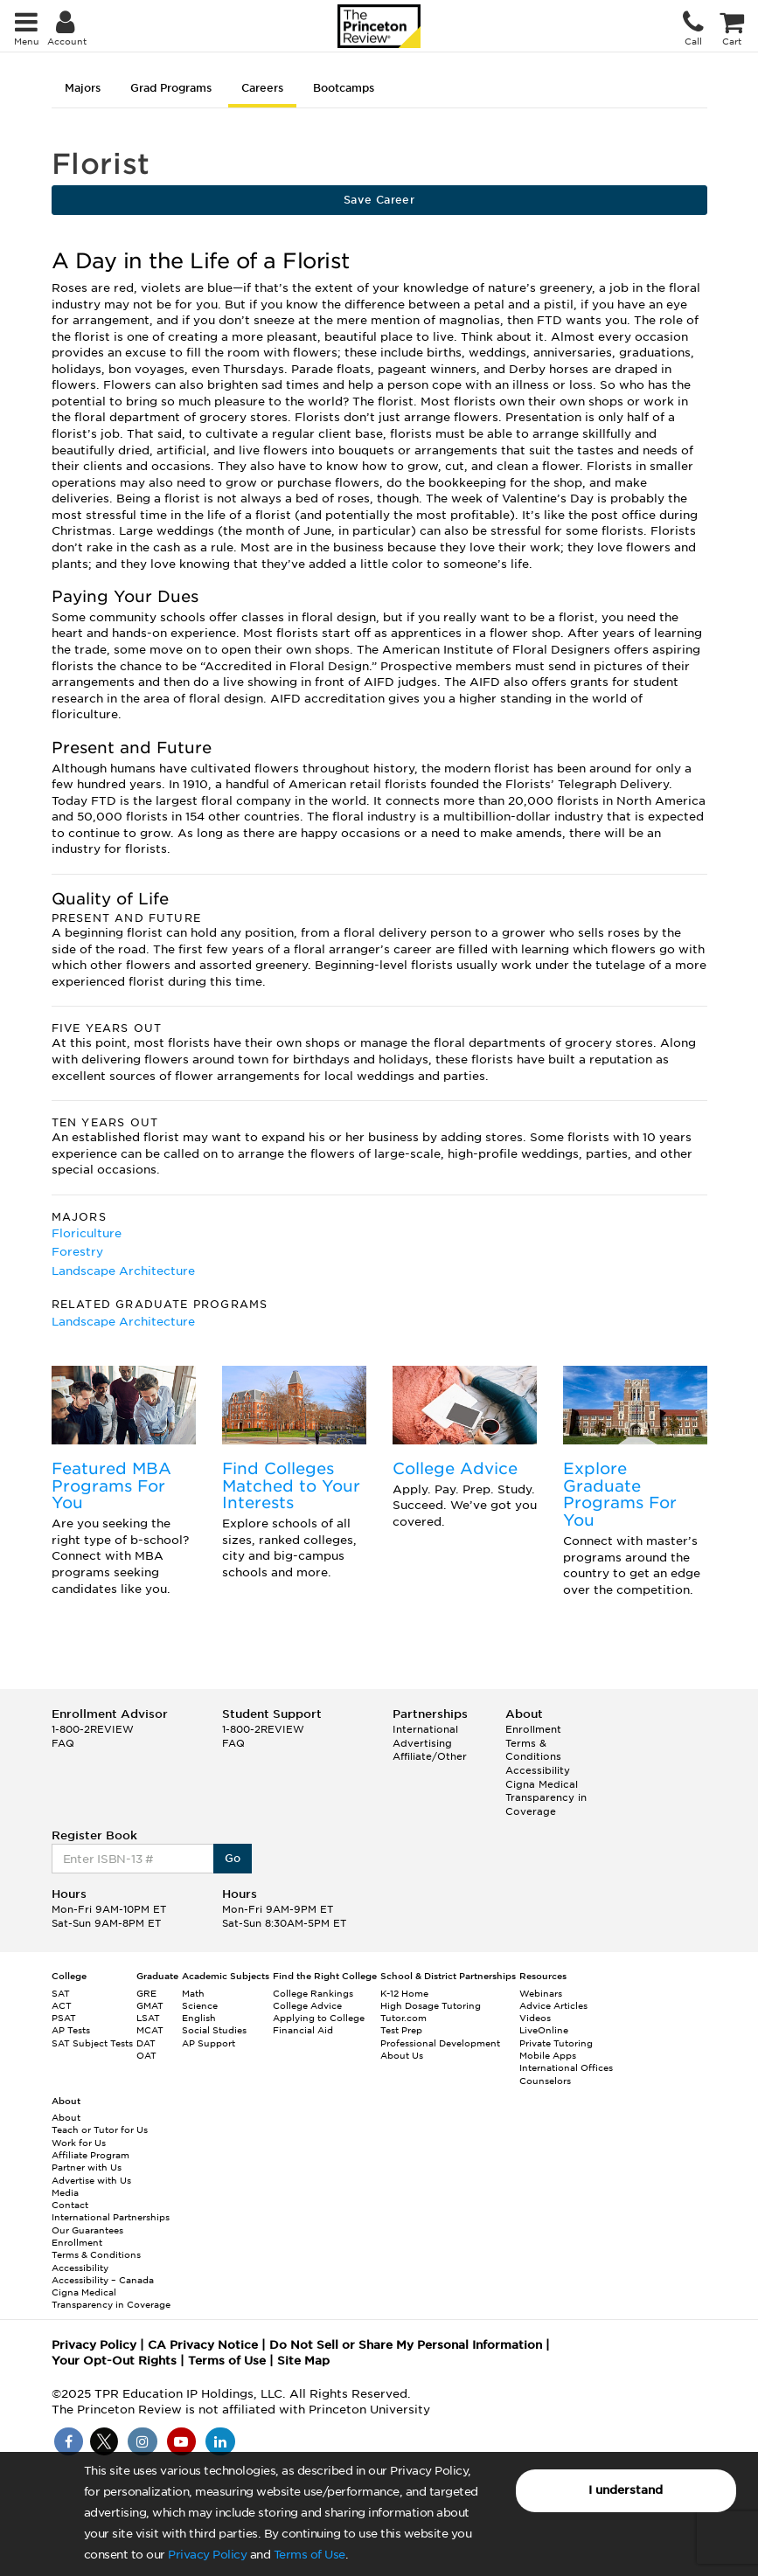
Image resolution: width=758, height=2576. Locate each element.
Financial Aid (303, 2030)
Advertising (422, 1743)
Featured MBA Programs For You (111, 1486)
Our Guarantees (87, 2230)
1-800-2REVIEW (93, 1729)
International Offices (566, 2067)
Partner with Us (87, 2167)
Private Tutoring (556, 2043)
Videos (535, 2017)
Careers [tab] (262, 87)
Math (193, 1993)
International (425, 1729)
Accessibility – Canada (103, 2280)
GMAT (149, 2005)
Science (200, 2005)
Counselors (545, 2080)
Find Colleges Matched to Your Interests (291, 1486)
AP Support (208, 2043)
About (66, 2117)
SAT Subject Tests (92, 2043)
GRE (146, 1993)
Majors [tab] (83, 87)
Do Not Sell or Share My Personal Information (405, 2344)
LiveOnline (543, 2030)
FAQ (63, 1743)
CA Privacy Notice (203, 2344)
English (199, 2017)
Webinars (540, 1993)
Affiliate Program (90, 2155)
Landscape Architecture (123, 1271)
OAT (146, 2055)
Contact (70, 2204)
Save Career (379, 199)
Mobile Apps (547, 2055)
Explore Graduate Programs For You (620, 1494)
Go (233, 1858)
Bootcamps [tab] (343, 87)
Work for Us (79, 2142)
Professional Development (440, 2043)
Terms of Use (309, 2554)
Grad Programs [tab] (171, 87)
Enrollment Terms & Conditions (533, 1742)
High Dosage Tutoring (430, 2005)
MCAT (149, 2030)
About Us (401, 2055)
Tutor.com (403, 2017)
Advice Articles (553, 2005)
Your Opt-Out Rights (114, 2360)
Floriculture (87, 1233)
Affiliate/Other (430, 1756)
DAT (146, 2043)
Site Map (303, 2360)
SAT (61, 1993)
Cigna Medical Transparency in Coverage (546, 1798)
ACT (62, 2005)
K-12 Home (404, 1993)
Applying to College (319, 2017)
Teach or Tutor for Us (100, 2129)
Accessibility (537, 1770)
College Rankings (313, 1993)
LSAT (148, 2017)
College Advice (455, 1468)
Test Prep (401, 2030)
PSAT (64, 2017)
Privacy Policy (207, 2554)
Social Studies (214, 2030)
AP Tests (71, 2030)
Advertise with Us (91, 2180)
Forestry (77, 1251)
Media (65, 2192)
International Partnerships (111, 2217)
